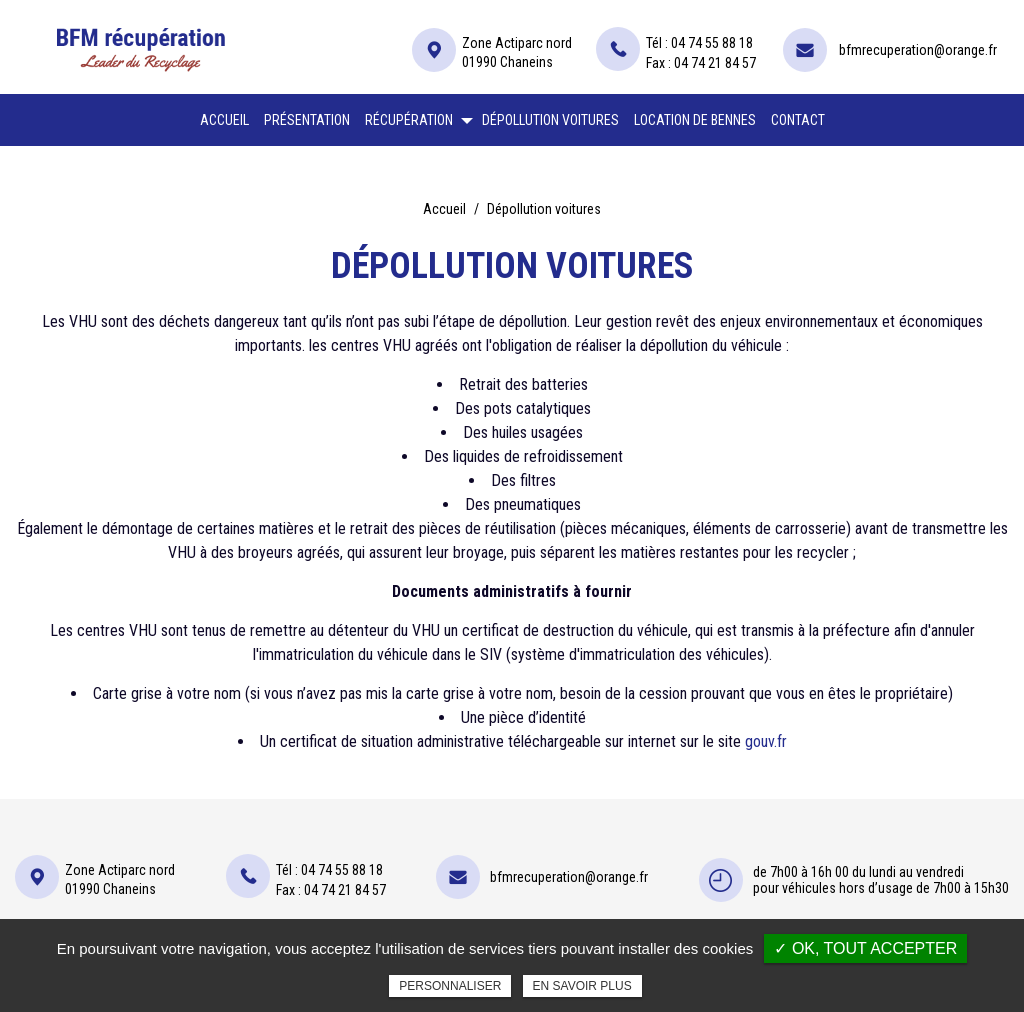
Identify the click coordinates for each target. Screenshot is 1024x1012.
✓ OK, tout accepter (865, 948)
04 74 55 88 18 (712, 43)
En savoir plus (582, 986)
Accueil (224, 120)
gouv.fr (766, 741)
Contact (798, 120)
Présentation (307, 120)
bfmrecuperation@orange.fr (918, 50)
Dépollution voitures (550, 120)
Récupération (409, 120)
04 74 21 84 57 (715, 63)
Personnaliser (450, 986)
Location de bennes (695, 120)
